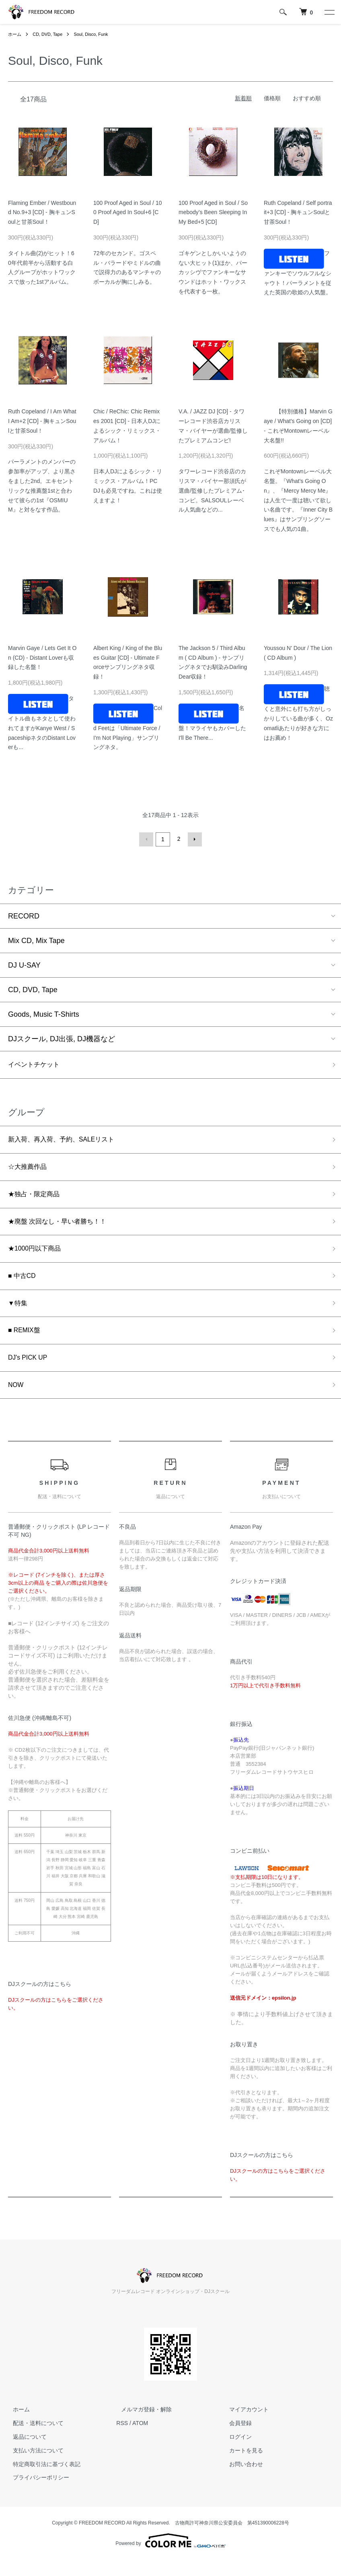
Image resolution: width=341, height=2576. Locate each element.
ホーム (15, 34)
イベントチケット (37, 1064)
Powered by (170, 2556)
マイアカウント (244, 2425)
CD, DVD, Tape (50, 34)
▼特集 (19, 1314)
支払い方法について (33, 2466)
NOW (17, 1400)
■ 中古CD (23, 1285)
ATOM (140, 2439)
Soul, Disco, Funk (97, 34)
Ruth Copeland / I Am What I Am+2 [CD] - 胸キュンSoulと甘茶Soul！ (42, 421)
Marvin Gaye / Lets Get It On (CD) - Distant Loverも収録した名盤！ (42, 658)
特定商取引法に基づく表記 (42, 2480)
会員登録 (236, 2439)
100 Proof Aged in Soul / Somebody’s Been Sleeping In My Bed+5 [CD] (213, 212)
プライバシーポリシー (36, 2493)
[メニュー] (329, 12)
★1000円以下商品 (38, 1256)
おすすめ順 (307, 98)
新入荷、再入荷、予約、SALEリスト (68, 1141)
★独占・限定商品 (37, 1198)
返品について (25, 2453)
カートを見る (242, 2466)
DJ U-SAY (24, 964)
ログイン (236, 2453)
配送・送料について (33, 2439)
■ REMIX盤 (26, 1342)
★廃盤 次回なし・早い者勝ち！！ (63, 1227)
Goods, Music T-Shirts (43, 1013)
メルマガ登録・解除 (141, 2425)
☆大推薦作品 (29, 1170)
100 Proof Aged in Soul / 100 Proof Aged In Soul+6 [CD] (127, 212)
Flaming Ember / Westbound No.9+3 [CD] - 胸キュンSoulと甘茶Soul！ (42, 212)
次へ (193, 838)
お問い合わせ (242, 2480)
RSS (122, 2439)
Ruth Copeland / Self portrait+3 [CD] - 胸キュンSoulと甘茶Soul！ (298, 212)
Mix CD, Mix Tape (36, 939)
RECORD (23, 915)
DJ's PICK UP (30, 1371)
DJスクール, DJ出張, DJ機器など (61, 1038)
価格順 (272, 98)
